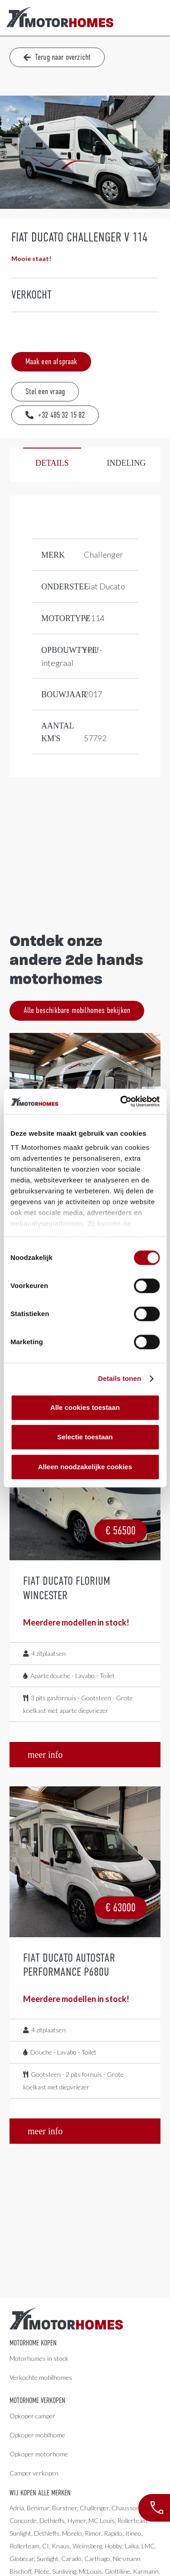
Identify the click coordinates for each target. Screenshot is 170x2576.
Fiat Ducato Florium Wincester (66, 1588)
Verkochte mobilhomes (41, 2377)
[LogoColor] (59, 18)
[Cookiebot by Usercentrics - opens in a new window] (121, 1101)
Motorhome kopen (33, 2343)
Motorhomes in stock (39, 2358)
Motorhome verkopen (37, 2401)
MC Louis (101, 2520)
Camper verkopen (34, 2473)
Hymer (77, 2520)
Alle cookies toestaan (85, 1407)
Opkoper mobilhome (37, 2435)
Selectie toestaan (85, 1437)
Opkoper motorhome (39, 2454)
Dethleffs (52, 2520)
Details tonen (119, 1378)
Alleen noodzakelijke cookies (85, 1467)
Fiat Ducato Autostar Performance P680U (69, 1964)
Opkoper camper (32, 2416)
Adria (17, 2508)
